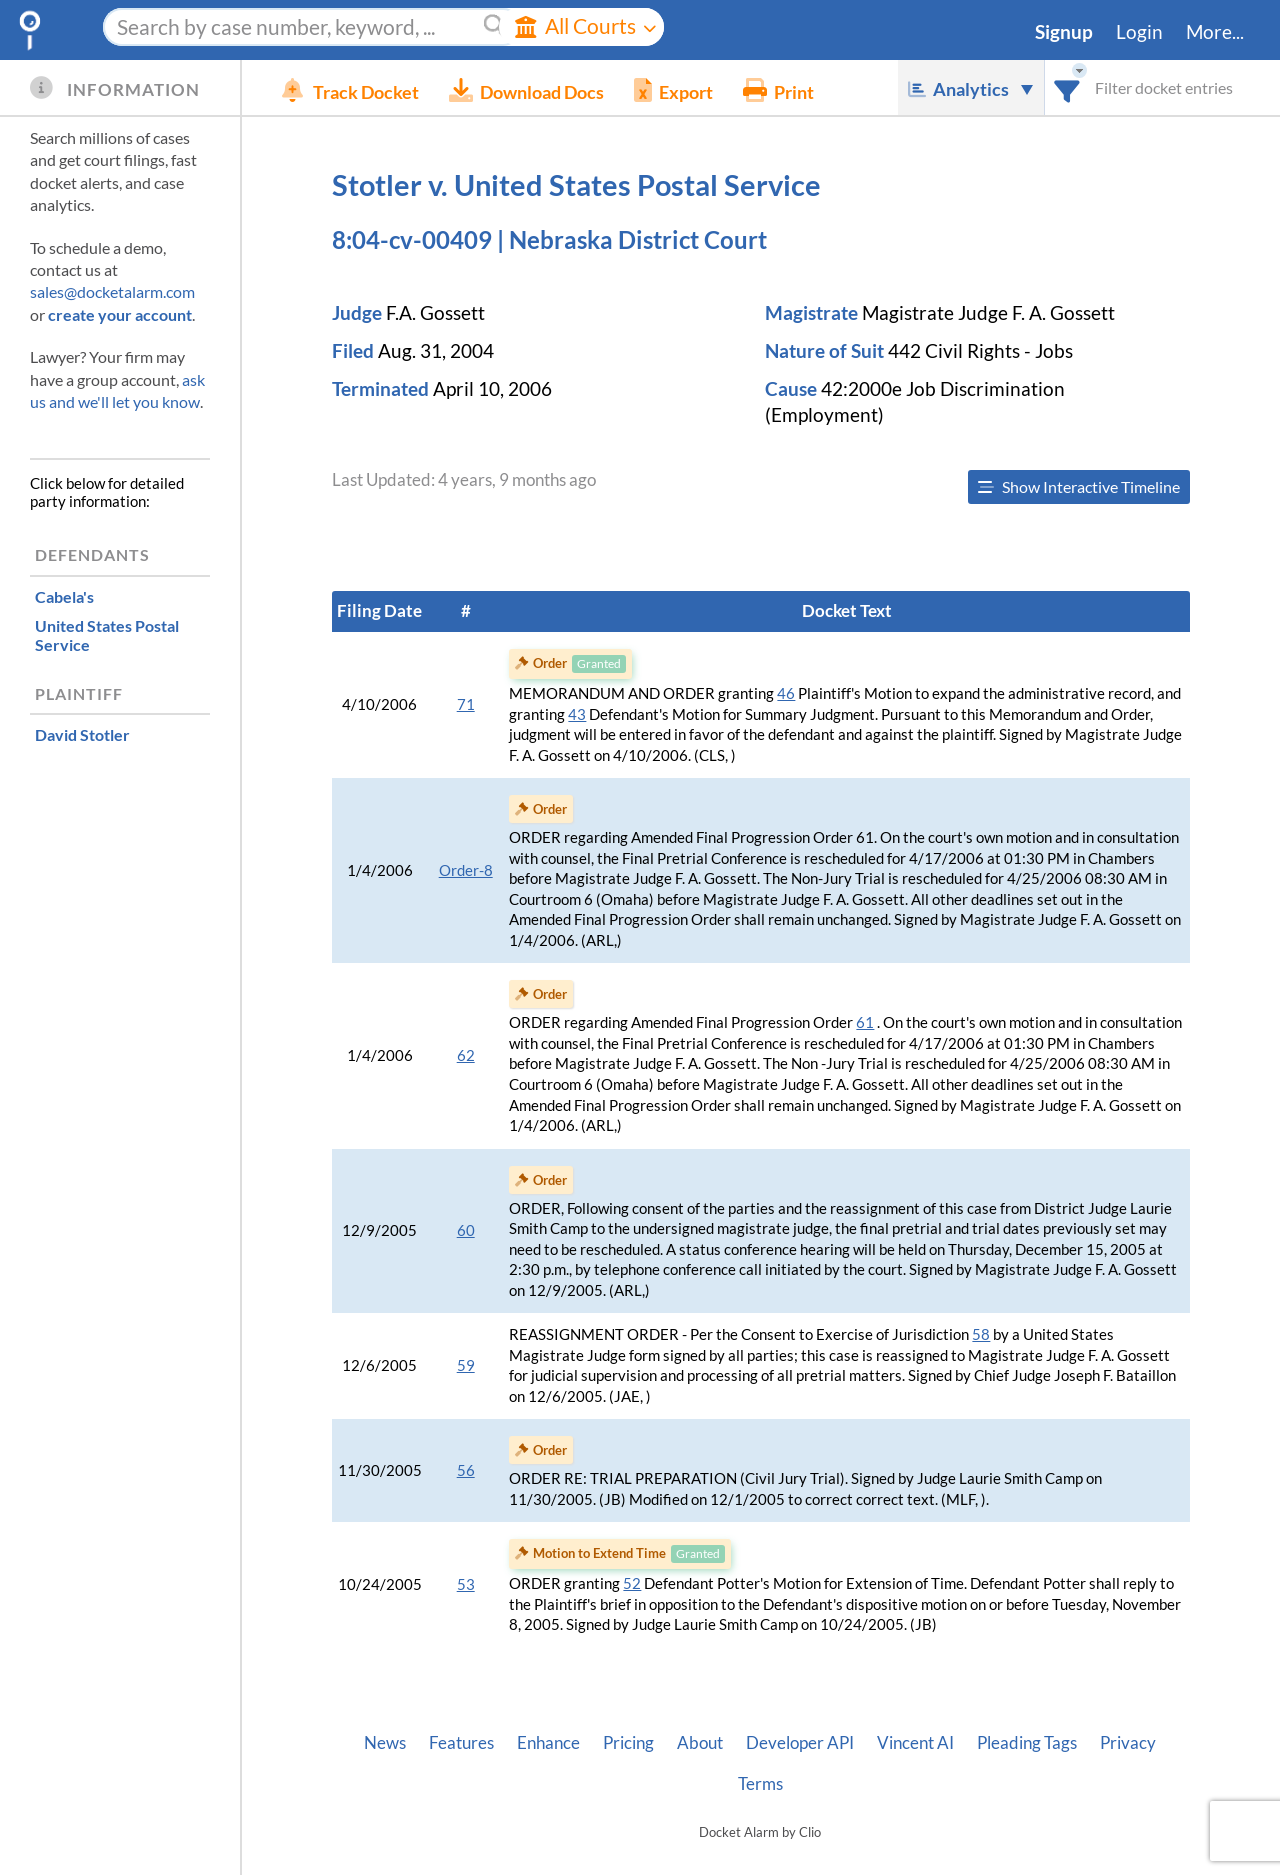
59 (466, 1365)
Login (1139, 32)
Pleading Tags (1027, 1743)
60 (466, 1230)
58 (981, 1334)
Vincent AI (915, 1743)
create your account (120, 314)
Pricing (628, 1743)
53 (466, 1584)
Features (461, 1743)
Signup (1064, 32)
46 (786, 693)
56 (466, 1470)
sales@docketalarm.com (112, 291)
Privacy (1128, 1743)
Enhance (548, 1743)
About (700, 1743)
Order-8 (466, 870)
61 (865, 1022)
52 (632, 1583)
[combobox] (1067, 87)
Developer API (800, 1743)
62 (466, 1055)
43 (577, 714)
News (385, 1743)
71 (466, 704)
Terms (760, 1784)
